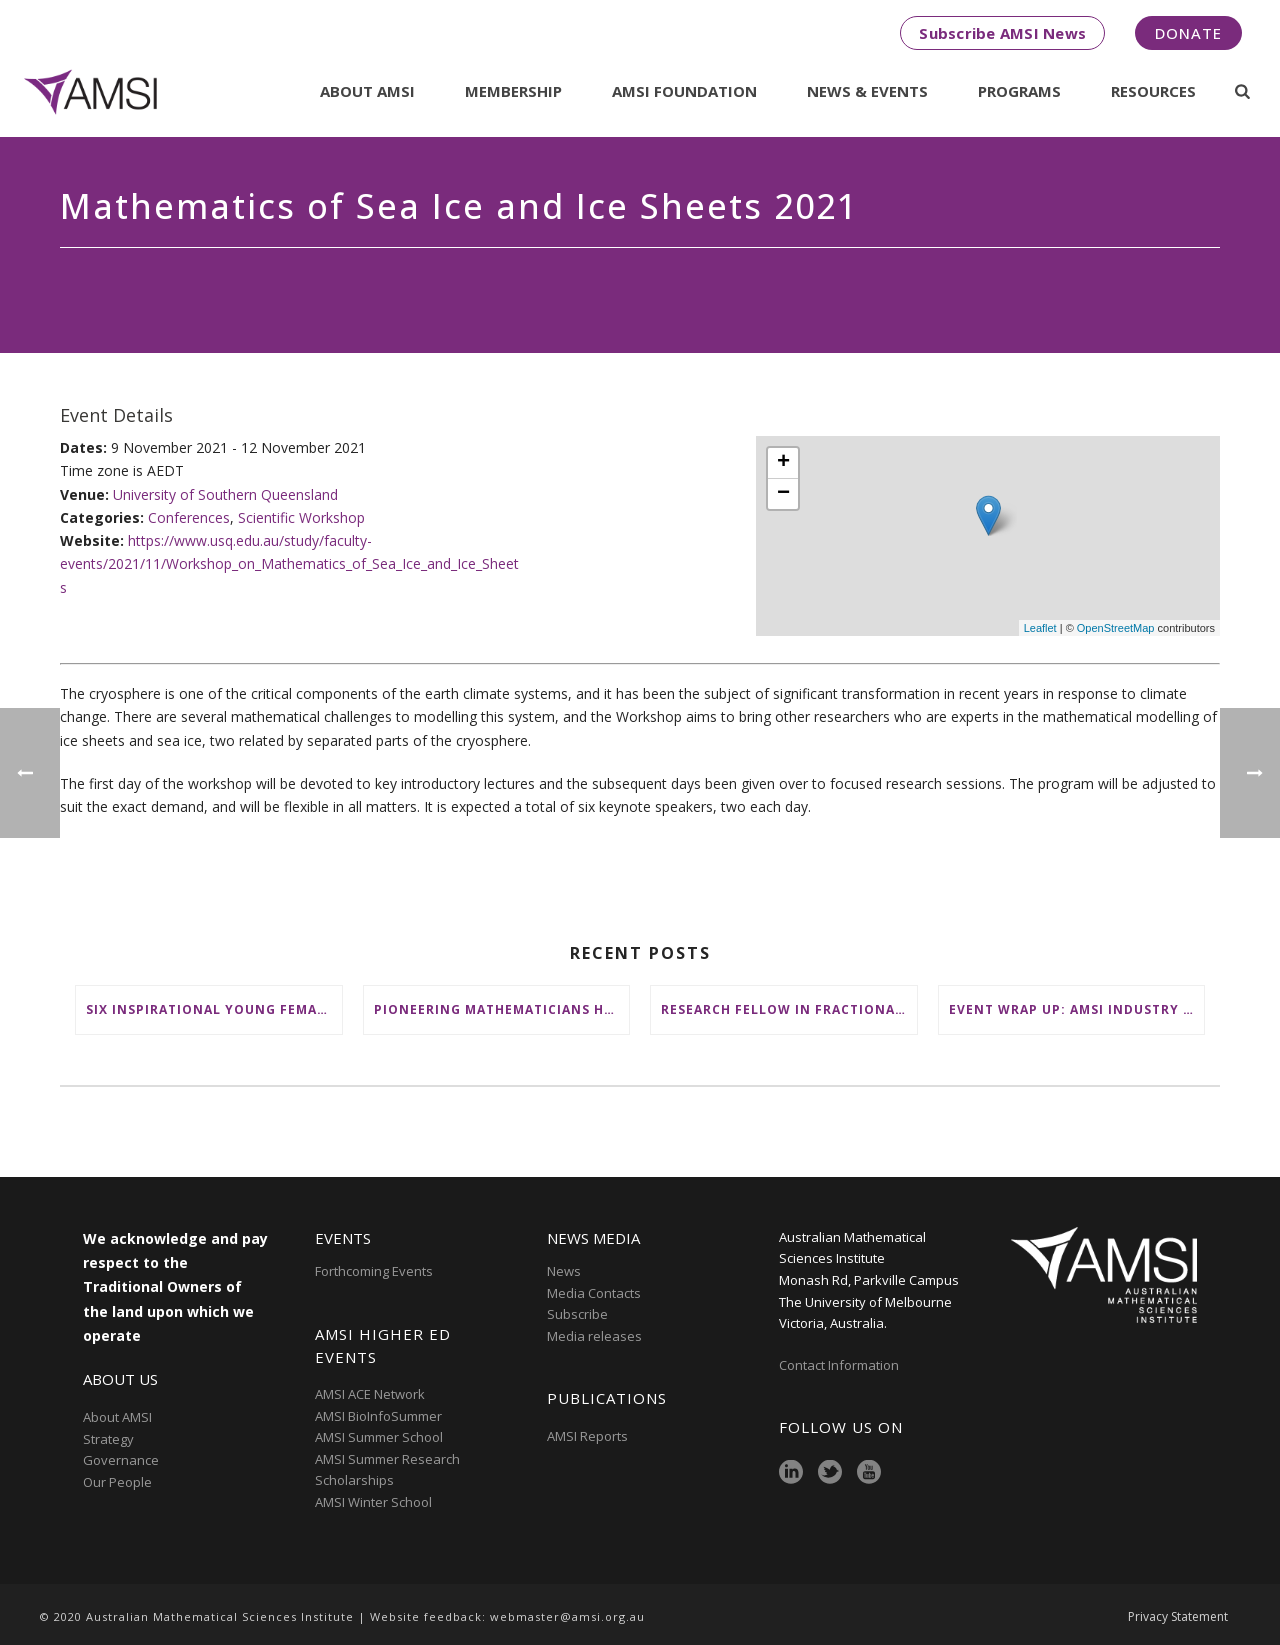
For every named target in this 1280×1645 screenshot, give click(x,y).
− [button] (783, 494)
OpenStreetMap (1116, 628)
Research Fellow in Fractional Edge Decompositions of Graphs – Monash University (789, 1009)
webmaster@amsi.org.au (567, 1616)
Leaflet (1040, 628)
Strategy (108, 1439)
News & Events (867, 91)
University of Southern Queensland (225, 494)
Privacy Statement (1178, 1617)
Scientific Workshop (301, 517)
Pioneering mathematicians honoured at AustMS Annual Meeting (502, 1009)
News (564, 1271)
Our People (117, 1482)
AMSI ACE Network (370, 1394)
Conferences (189, 517)
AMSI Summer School (379, 1437)
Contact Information (840, 1365)
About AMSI (367, 91)
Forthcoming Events (374, 1271)
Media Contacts (594, 1293)
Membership (513, 91)
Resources (1153, 91)
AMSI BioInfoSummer (378, 1416)
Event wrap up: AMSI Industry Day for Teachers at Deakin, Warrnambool (1077, 1009)
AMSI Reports (587, 1436)
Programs (1019, 91)
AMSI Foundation (684, 91)
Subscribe (577, 1314)
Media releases (594, 1336)
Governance (121, 1460)
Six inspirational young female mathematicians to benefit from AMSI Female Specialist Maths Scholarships (214, 1009)
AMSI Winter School (373, 1502)
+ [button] (783, 463)
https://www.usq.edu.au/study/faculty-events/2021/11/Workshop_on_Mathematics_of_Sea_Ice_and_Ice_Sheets (289, 563)
